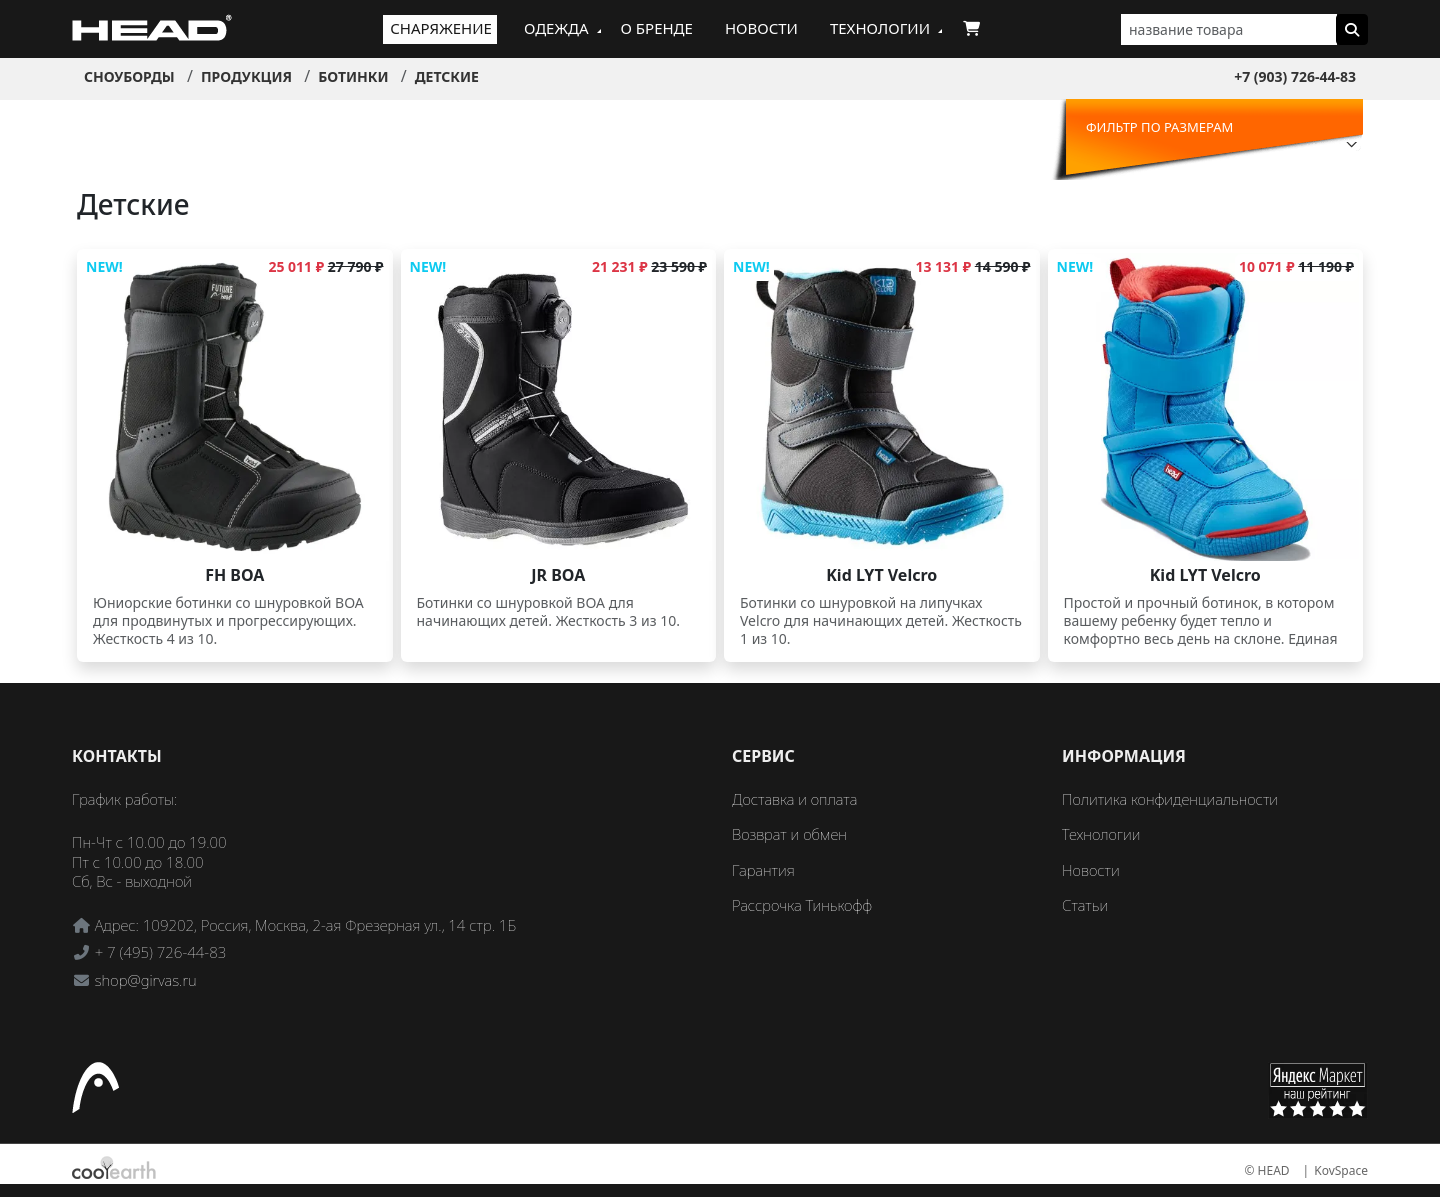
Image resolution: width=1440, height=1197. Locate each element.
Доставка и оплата (794, 799)
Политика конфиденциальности (1170, 799)
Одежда (556, 28)
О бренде (657, 28)
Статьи (1085, 905)
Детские (447, 76)
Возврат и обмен (789, 834)
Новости (761, 28)
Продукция (246, 76)
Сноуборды (129, 76)
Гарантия (763, 870)
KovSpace (1341, 1170)
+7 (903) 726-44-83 (1295, 76)
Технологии (880, 28)
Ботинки (353, 76)
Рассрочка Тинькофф (802, 905)
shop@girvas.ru (146, 980)
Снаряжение (441, 28)
